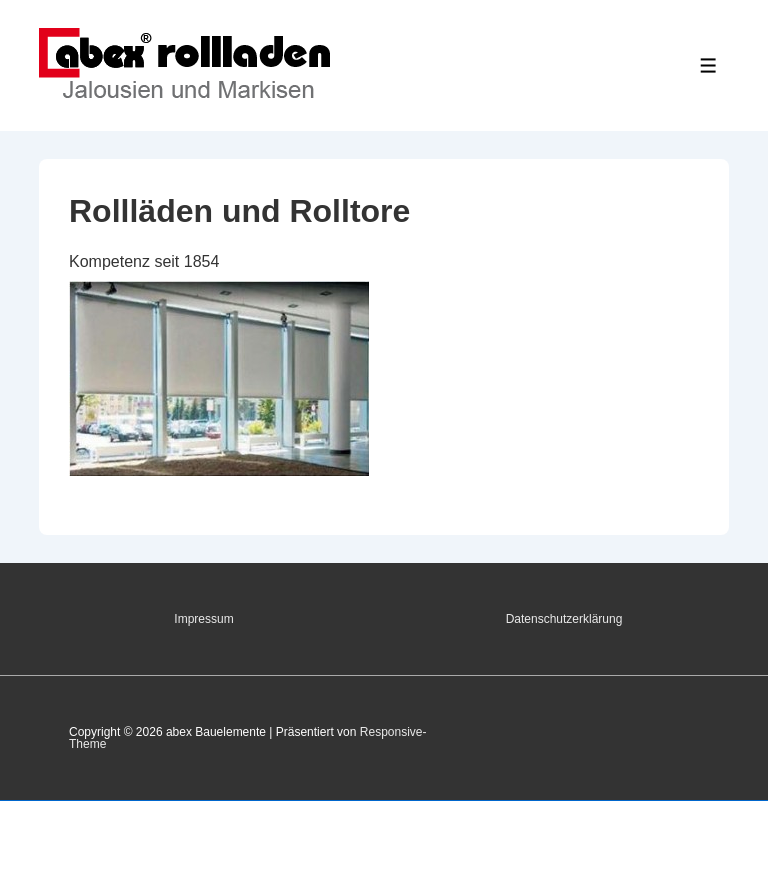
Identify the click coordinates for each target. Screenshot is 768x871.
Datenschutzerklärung (564, 619)
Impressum (203, 619)
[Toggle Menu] (708, 65)
